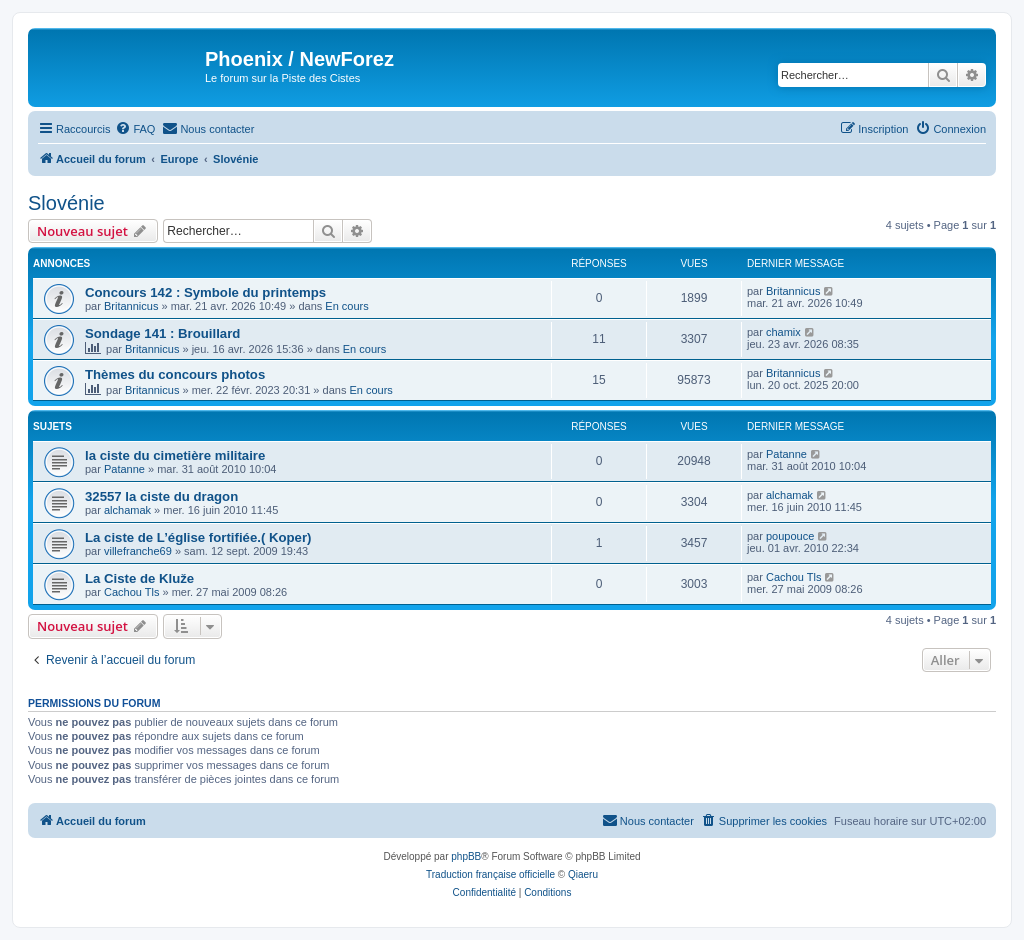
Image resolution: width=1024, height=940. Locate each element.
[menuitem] (135, 129)
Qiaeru (583, 874)
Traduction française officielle (490, 874)
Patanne (124, 469)
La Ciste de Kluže (139, 578)
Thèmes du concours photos (175, 374)
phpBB (466, 856)
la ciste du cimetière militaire (175, 455)
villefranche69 (138, 551)
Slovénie (66, 203)
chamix (783, 332)
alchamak (127, 510)
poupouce (790, 536)
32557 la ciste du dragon (161, 496)
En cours (346, 306)
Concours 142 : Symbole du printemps (205, 292)
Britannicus (131, 306)
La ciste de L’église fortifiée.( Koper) (198, 537)
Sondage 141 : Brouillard (162, 333)
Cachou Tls (131, 592)
